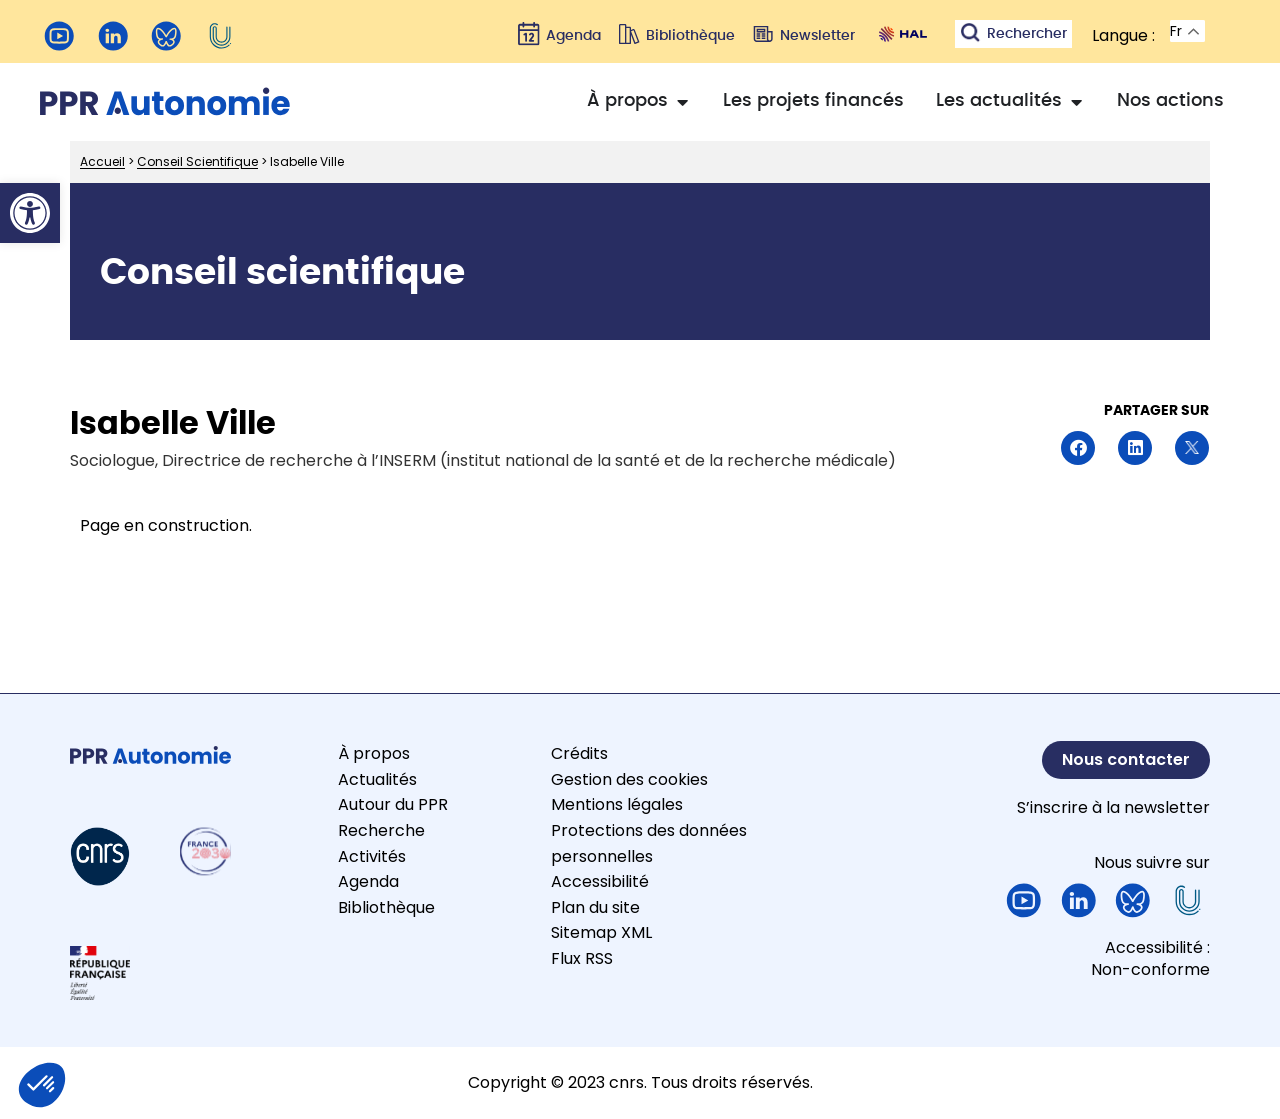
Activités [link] (372, 856)
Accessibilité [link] (600, 881)
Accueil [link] (102, 161)
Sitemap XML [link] (601, 932)
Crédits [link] (579, 753)
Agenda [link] (368, 881)
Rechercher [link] (1027, 34)
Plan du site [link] (595, 907)
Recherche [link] (381, 830)
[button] (1078, 448)
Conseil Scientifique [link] (197, 161)
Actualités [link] (377, 779)
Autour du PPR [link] (393, 804)
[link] (30, 213)
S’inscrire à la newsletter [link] (1113, 807)
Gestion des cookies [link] (629, 779)
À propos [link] (374, 753)
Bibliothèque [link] (386, 907)
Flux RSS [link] (582, 958)
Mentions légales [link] (617, 804)
